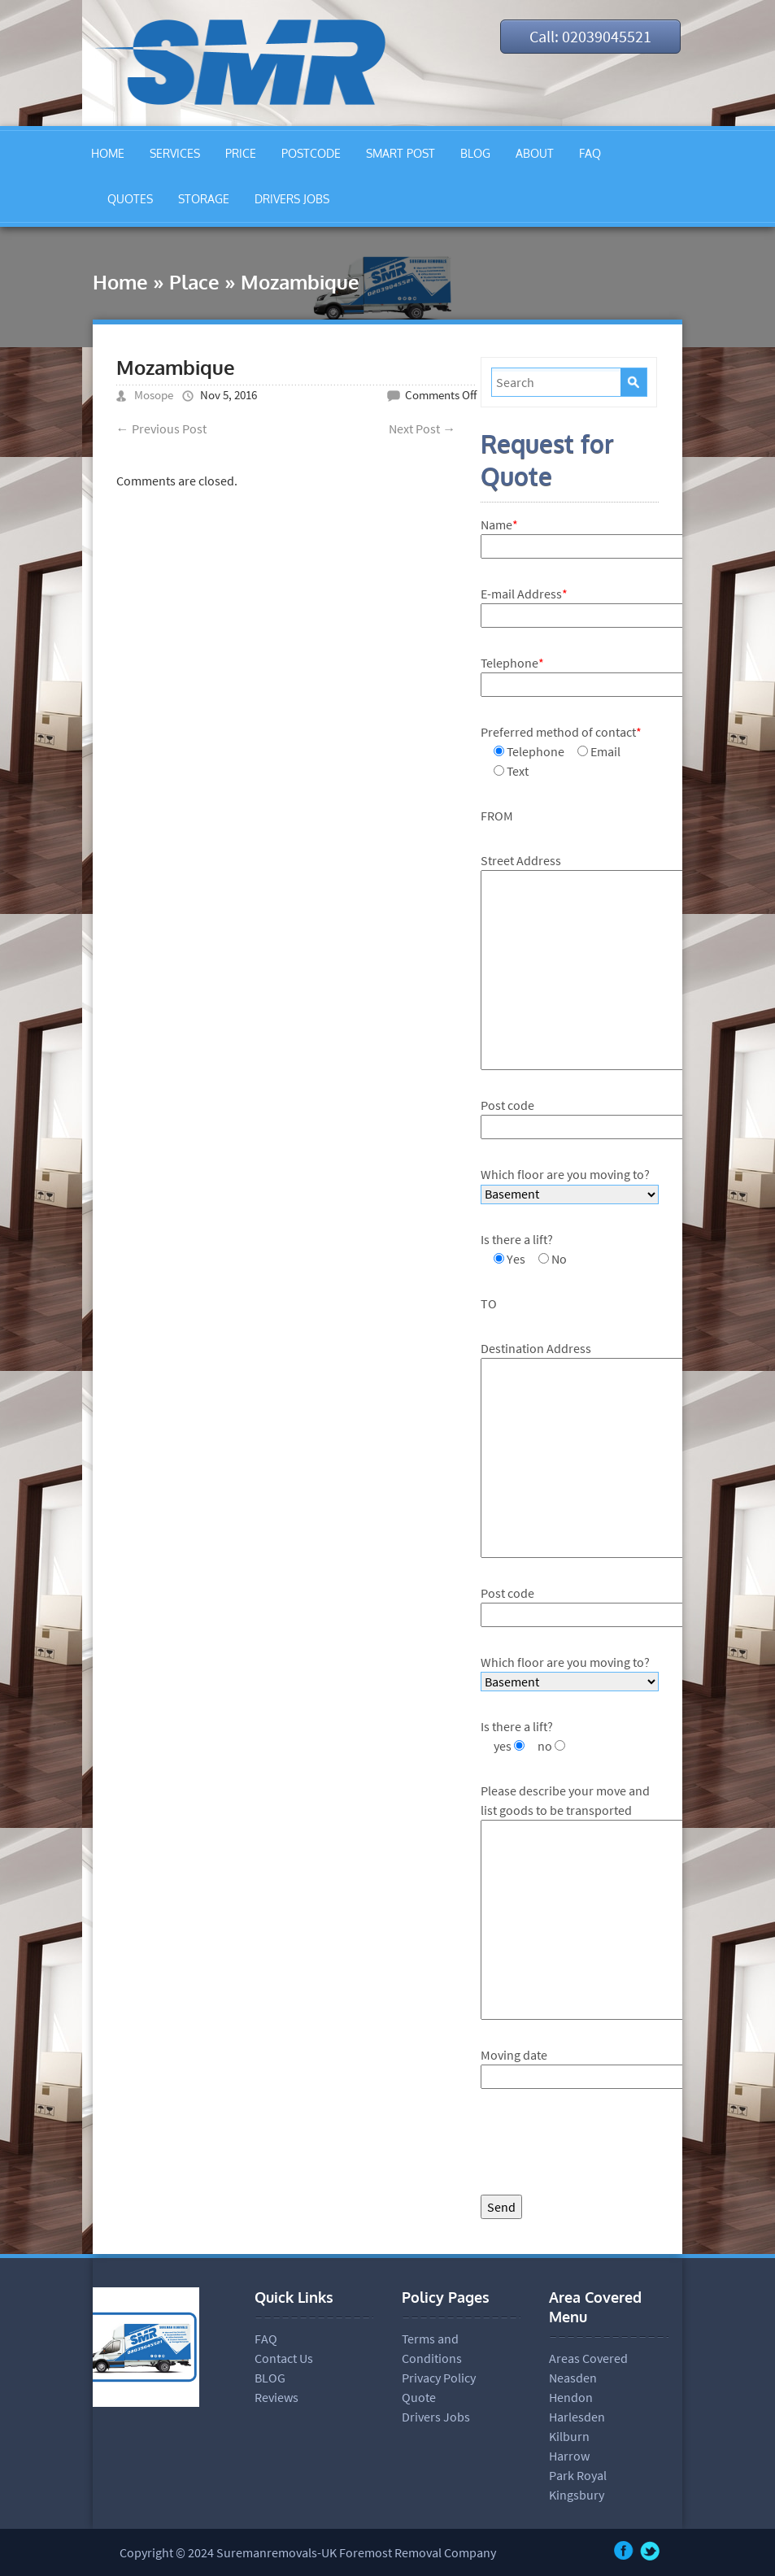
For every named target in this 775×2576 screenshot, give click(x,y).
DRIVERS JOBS (292, 199)
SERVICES (175, 153)
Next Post (422, 428)
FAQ (590, 153)
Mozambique (175, 367)
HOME (107, 153)
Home (120, 281)
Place (194, 281)
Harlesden (577, 2416)
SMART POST (400, 153)
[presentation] (604, 2146)
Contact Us (284, 2358)
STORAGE (203, 199)
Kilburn (569, 2436)
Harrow (569, 2456)
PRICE (240, 153)
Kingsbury (576, 2495)
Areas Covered (588, 2358)
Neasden (573, 2377)
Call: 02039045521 (590, 36)
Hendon (571, 2397)
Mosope (153, 394)
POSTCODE (311, 153)
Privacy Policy (439, 2377)
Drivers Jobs (436, 2416)
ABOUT (535, 153)
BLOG (475, 153)
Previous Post (161, 428)
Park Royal (578, 2475)
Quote (419, 2397)
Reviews (276, 2397)
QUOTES (130, 199)
